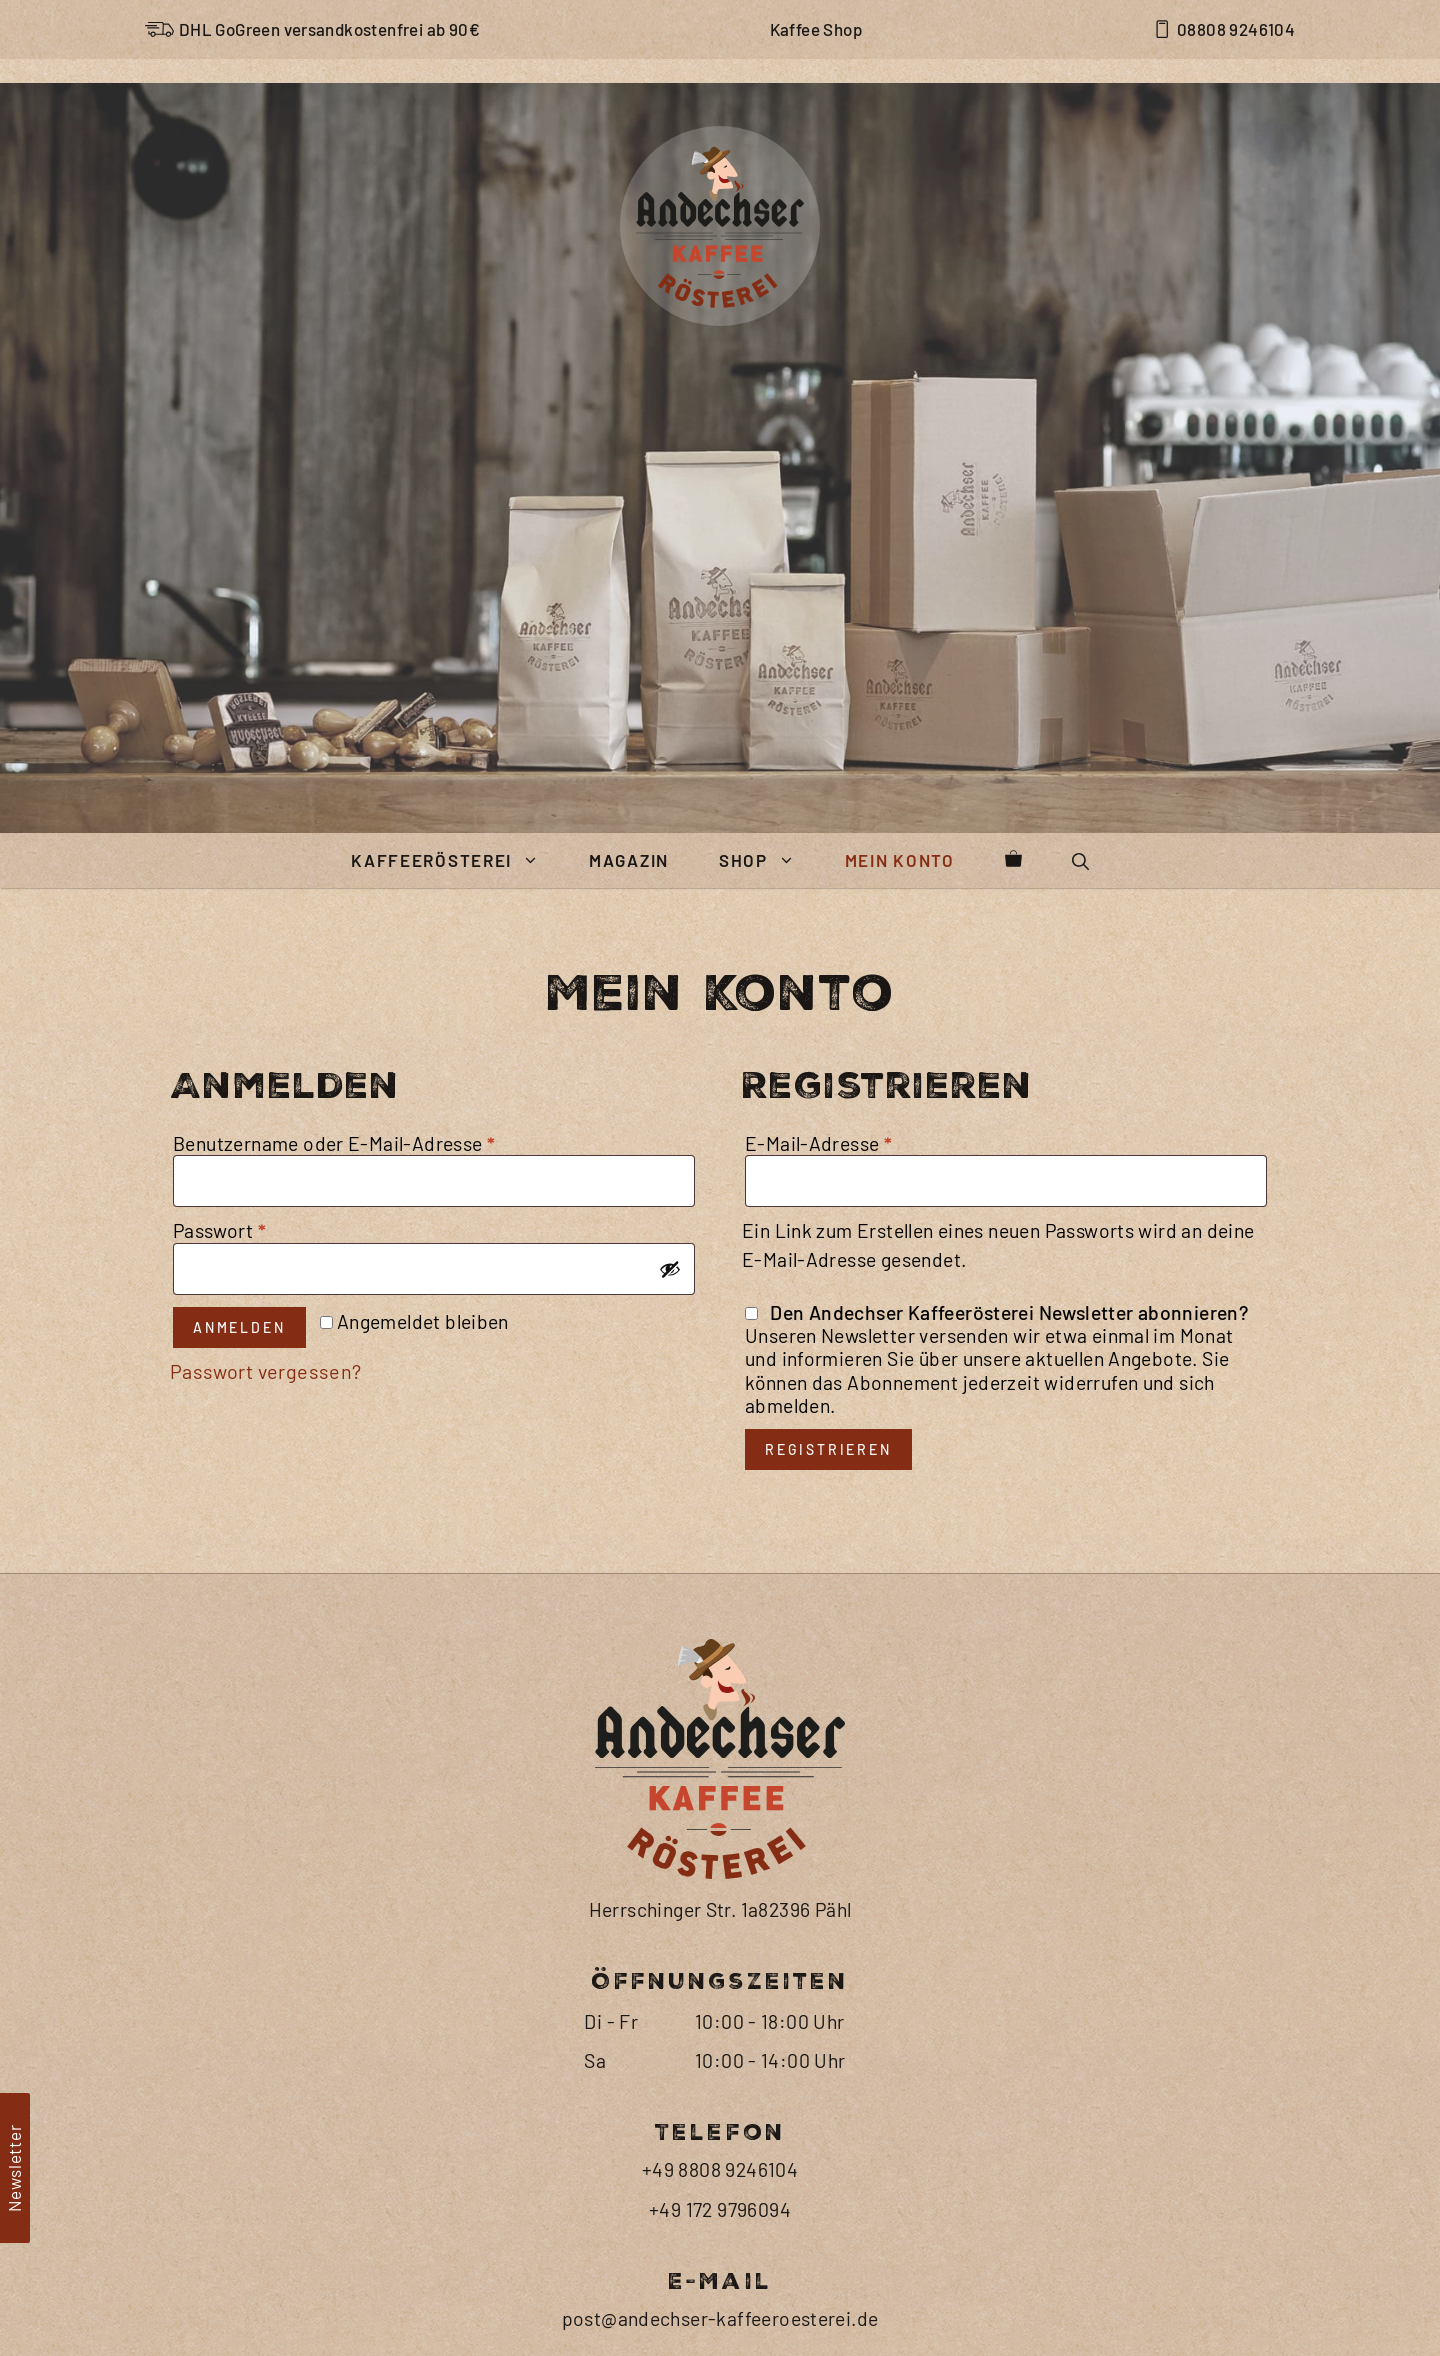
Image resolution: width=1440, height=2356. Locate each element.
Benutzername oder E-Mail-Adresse (394, 1454)
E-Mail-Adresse (874, 1454)
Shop (769, 1170)
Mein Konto (900, 1170)
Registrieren (828, 1766)
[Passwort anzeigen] (670, 1580)
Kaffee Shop (816, 29)
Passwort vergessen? (266, 1683)
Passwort (274, 1542)
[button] (1080, 1170)
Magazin (629, 1170)
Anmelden (239, 1638)
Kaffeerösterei (457, 1170)
